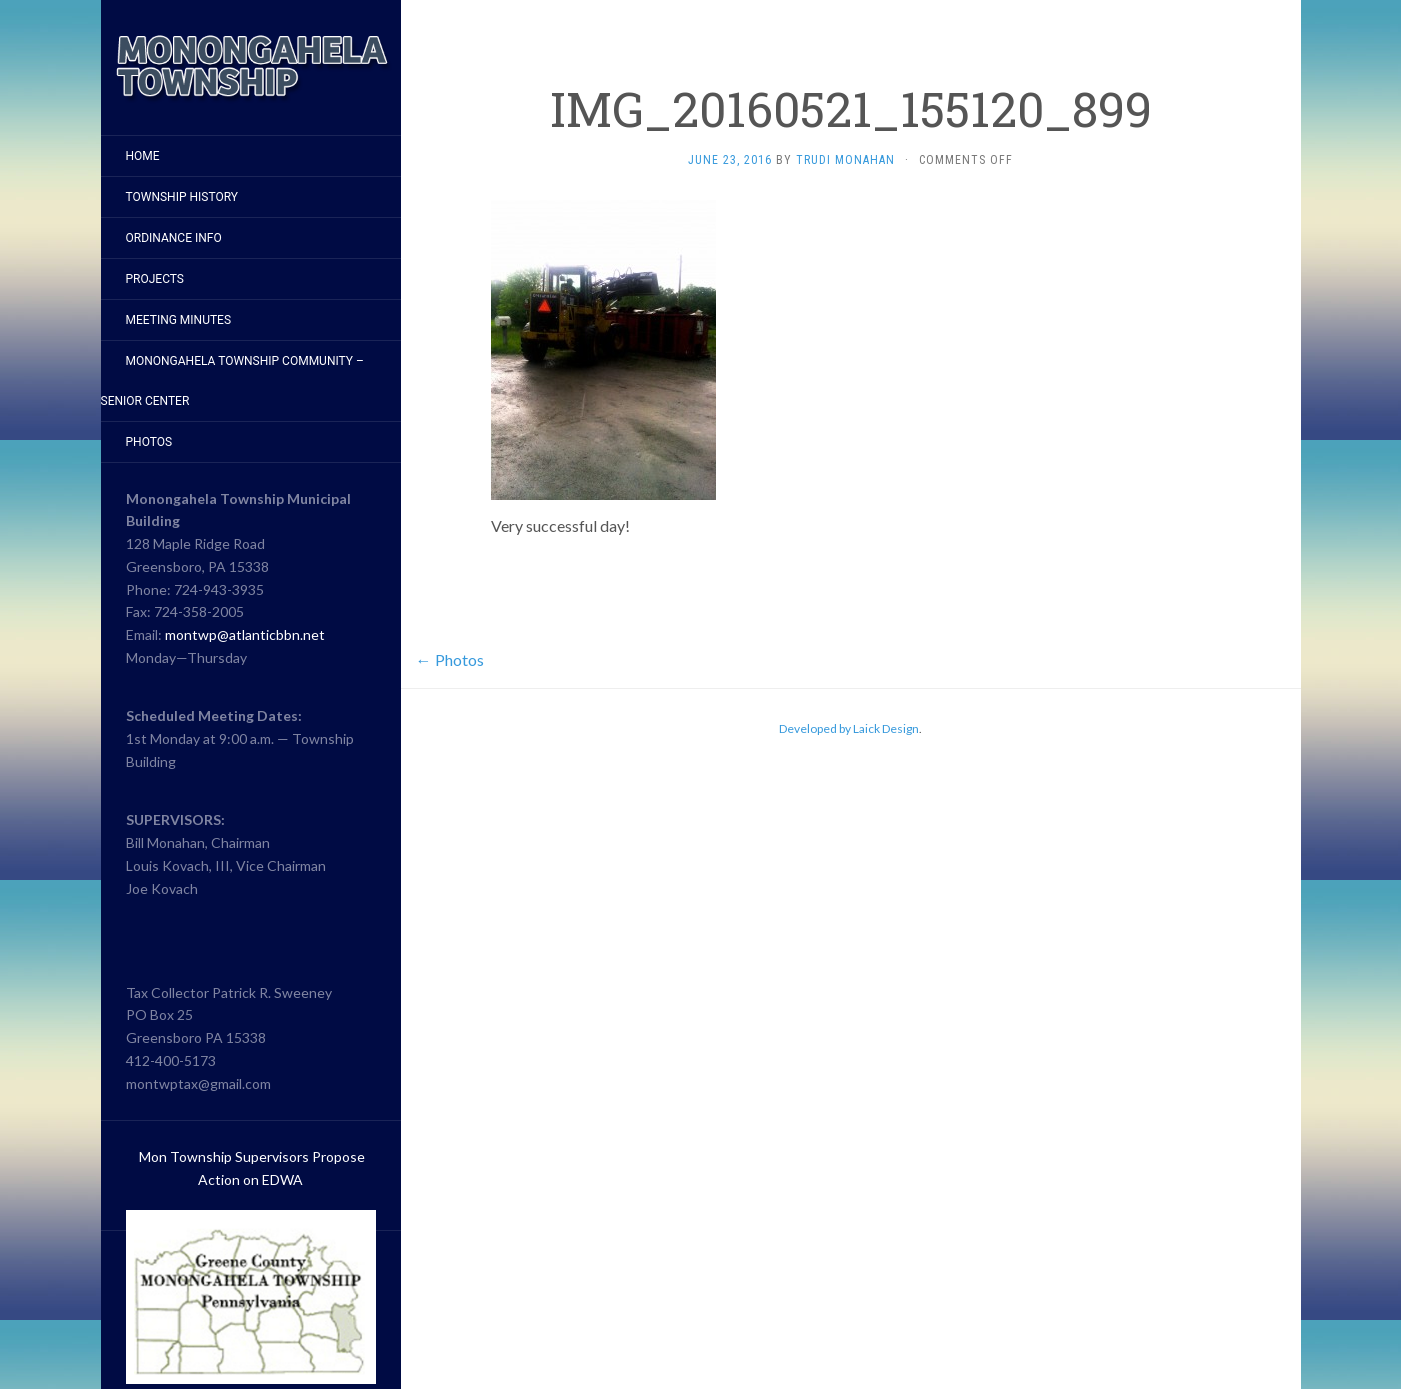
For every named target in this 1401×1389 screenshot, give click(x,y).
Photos (149, 442)
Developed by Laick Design (849, 728)
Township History (182, 197)
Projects (155, 279)
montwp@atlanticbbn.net (245, 634)
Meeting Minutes (179, 320)
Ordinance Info (174, 238)
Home (143, 156)
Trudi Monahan (845, 160)
